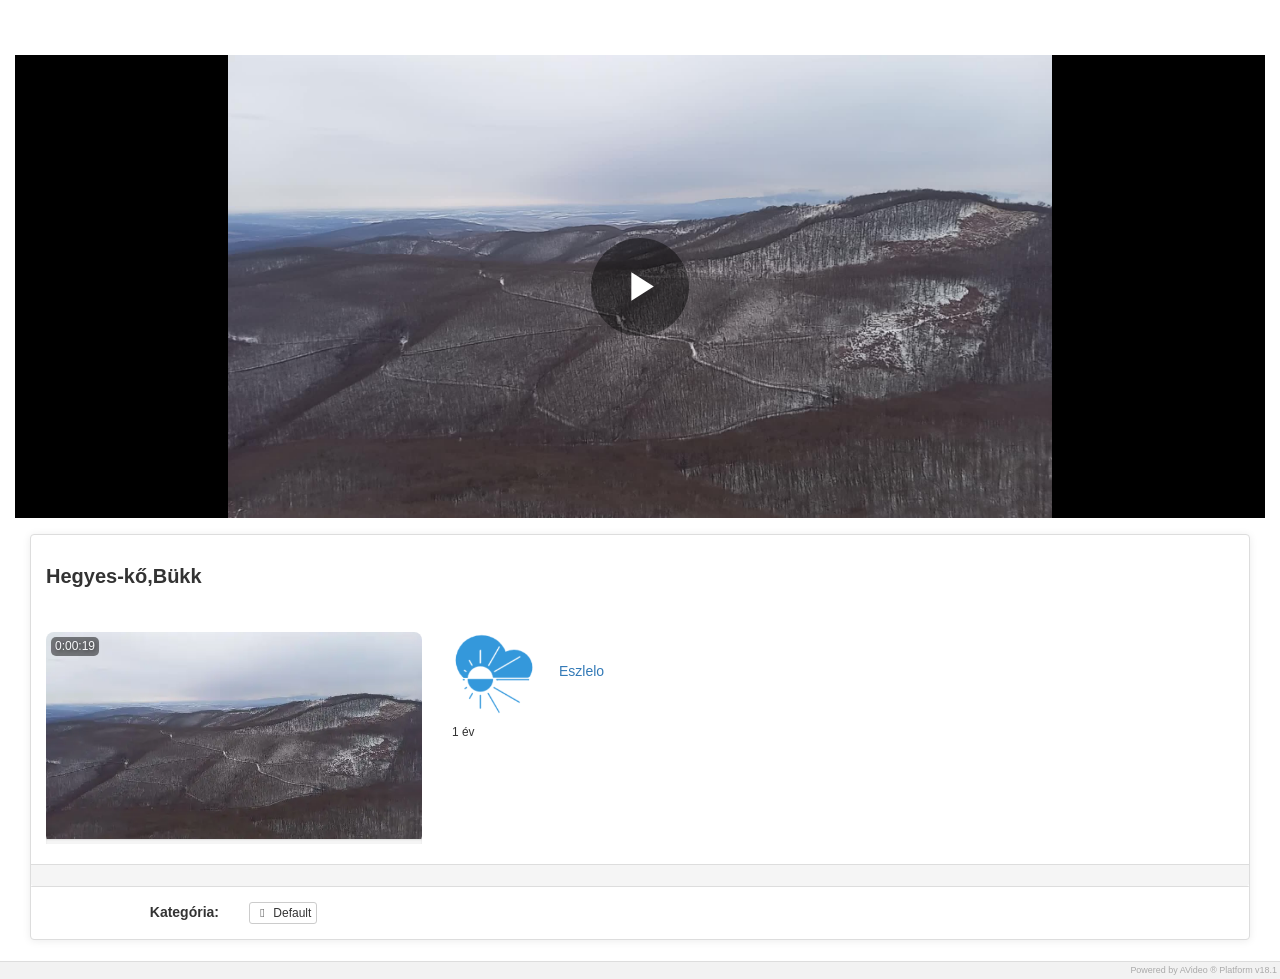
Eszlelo (581, 671)
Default (283, 913)
